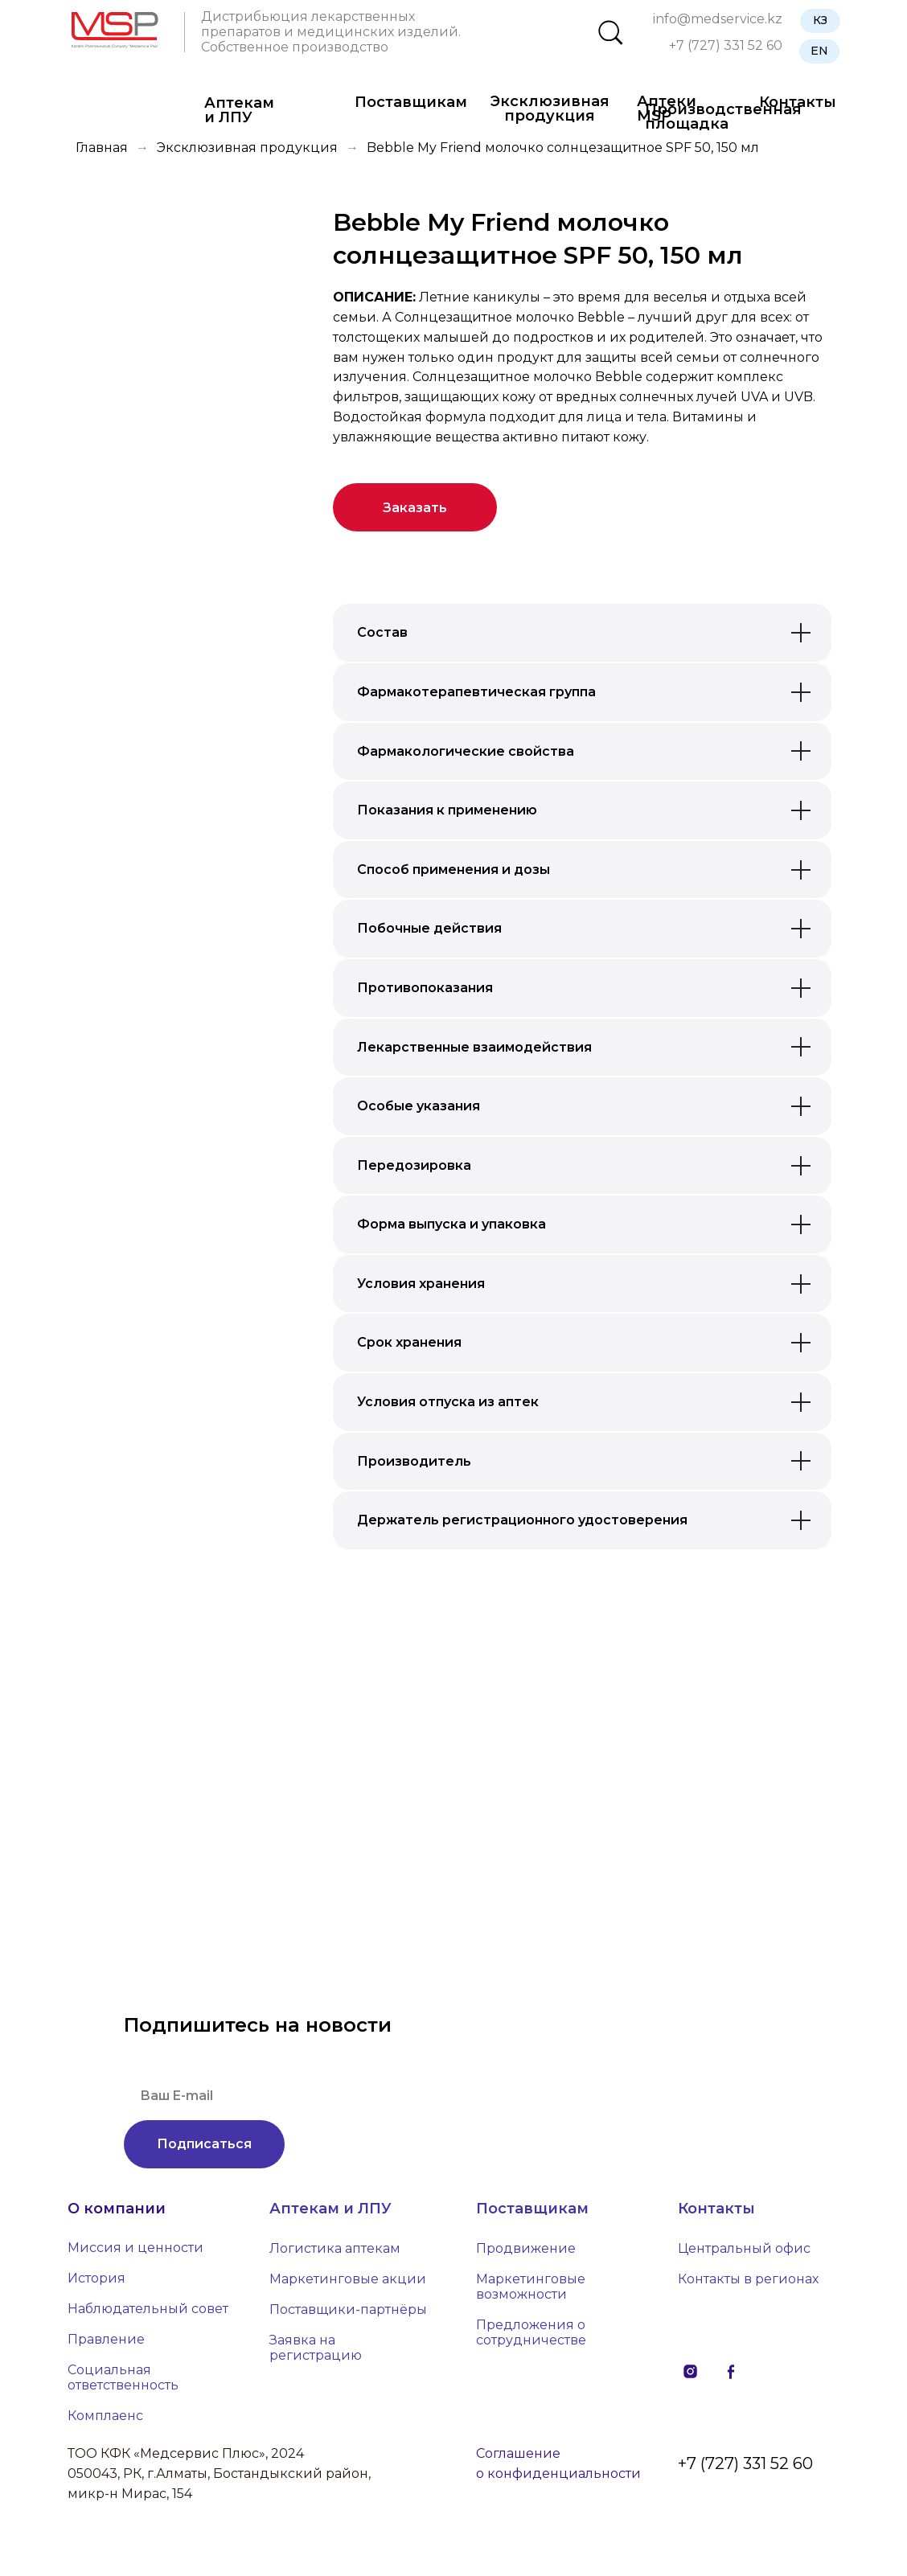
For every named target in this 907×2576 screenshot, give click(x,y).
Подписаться (204, 2143)
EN (819, 50)
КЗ (820, 20)
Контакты (716, 2208)
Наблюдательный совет (148, 2308)
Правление (106, 2339)
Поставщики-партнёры (348, 2309)
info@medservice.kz (717, 19)
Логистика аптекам (334, 2248)
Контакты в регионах (748, 2279)
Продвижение (526, 2248)
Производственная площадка (723, 116)
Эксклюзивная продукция (549, 108)
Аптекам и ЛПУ (239, 110)
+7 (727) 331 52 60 (725, 45)
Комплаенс (105, 2415)
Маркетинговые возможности (530, 2286)
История (96, 2278)
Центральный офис (744, 2248)
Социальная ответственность (123, 2377)
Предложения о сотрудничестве (531, 2332)
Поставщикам (411, 102)
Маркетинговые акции (347, 2279)
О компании (117, 2208)
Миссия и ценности (135, 2247)
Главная (102, 147)
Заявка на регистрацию (315, 2347)
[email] (341, 2096)
